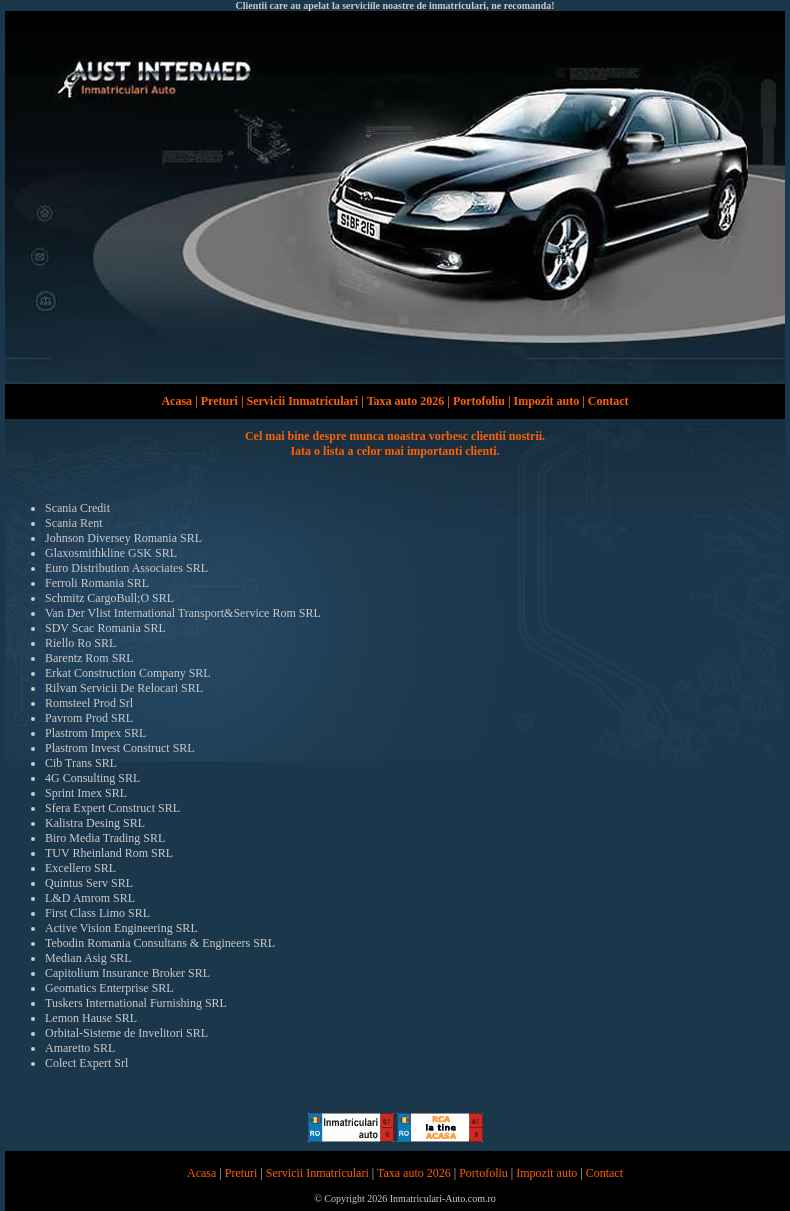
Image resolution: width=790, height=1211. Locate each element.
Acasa (176, 401)
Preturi (219, 401)
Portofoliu (479, 401)
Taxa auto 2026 (406, 401)
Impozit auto (547, 401)
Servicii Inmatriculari (303, 401)
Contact (608, 401)
